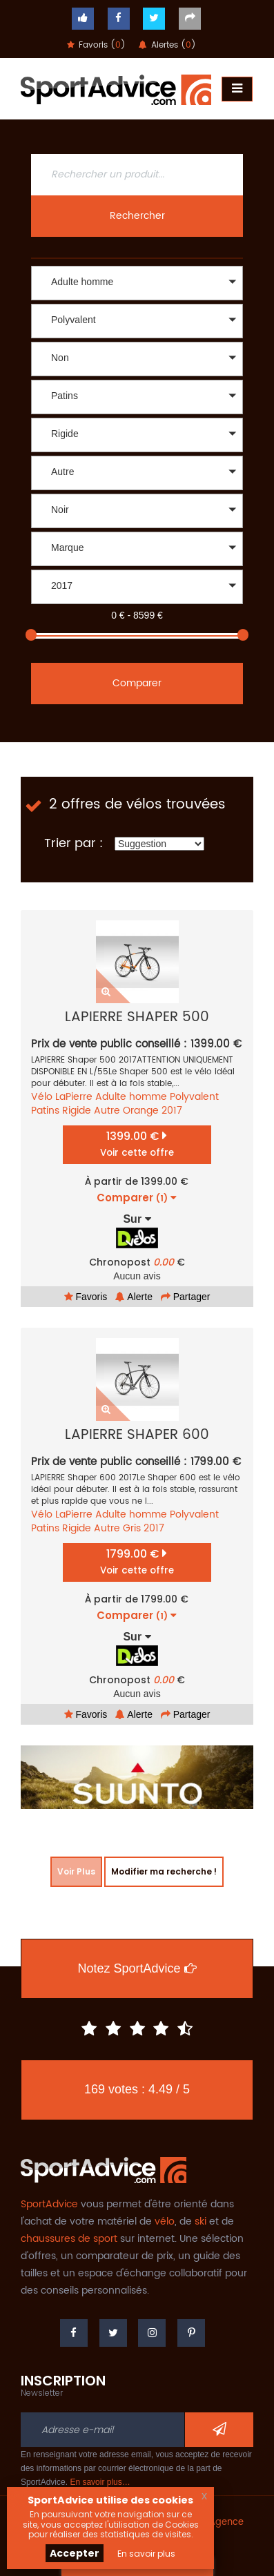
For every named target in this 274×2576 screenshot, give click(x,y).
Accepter (74, 2553)
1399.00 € (137, 1143)
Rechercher (137, 216)
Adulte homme (131, 1097)
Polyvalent (194, 1097)
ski (200, 2221)
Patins (45, 1110)
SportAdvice (49, 2204)
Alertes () (167, 45)
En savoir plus (146, 2553)
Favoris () (96, 45)
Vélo (41, 1097)
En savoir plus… (100, 2482)
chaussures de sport (69, 2239)
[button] (137, 283)
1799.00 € (137, 1561)
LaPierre (73, 1097)
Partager (186, 1296)
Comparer (137, 683)
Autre (107, 1110)
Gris (132, 1528)
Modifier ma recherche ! (164, 1871)
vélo (165, 2221)
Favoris (86, 1296)
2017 (172, 1110)
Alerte (134, 1296)
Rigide (76, 1110)
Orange (141, 1110)
